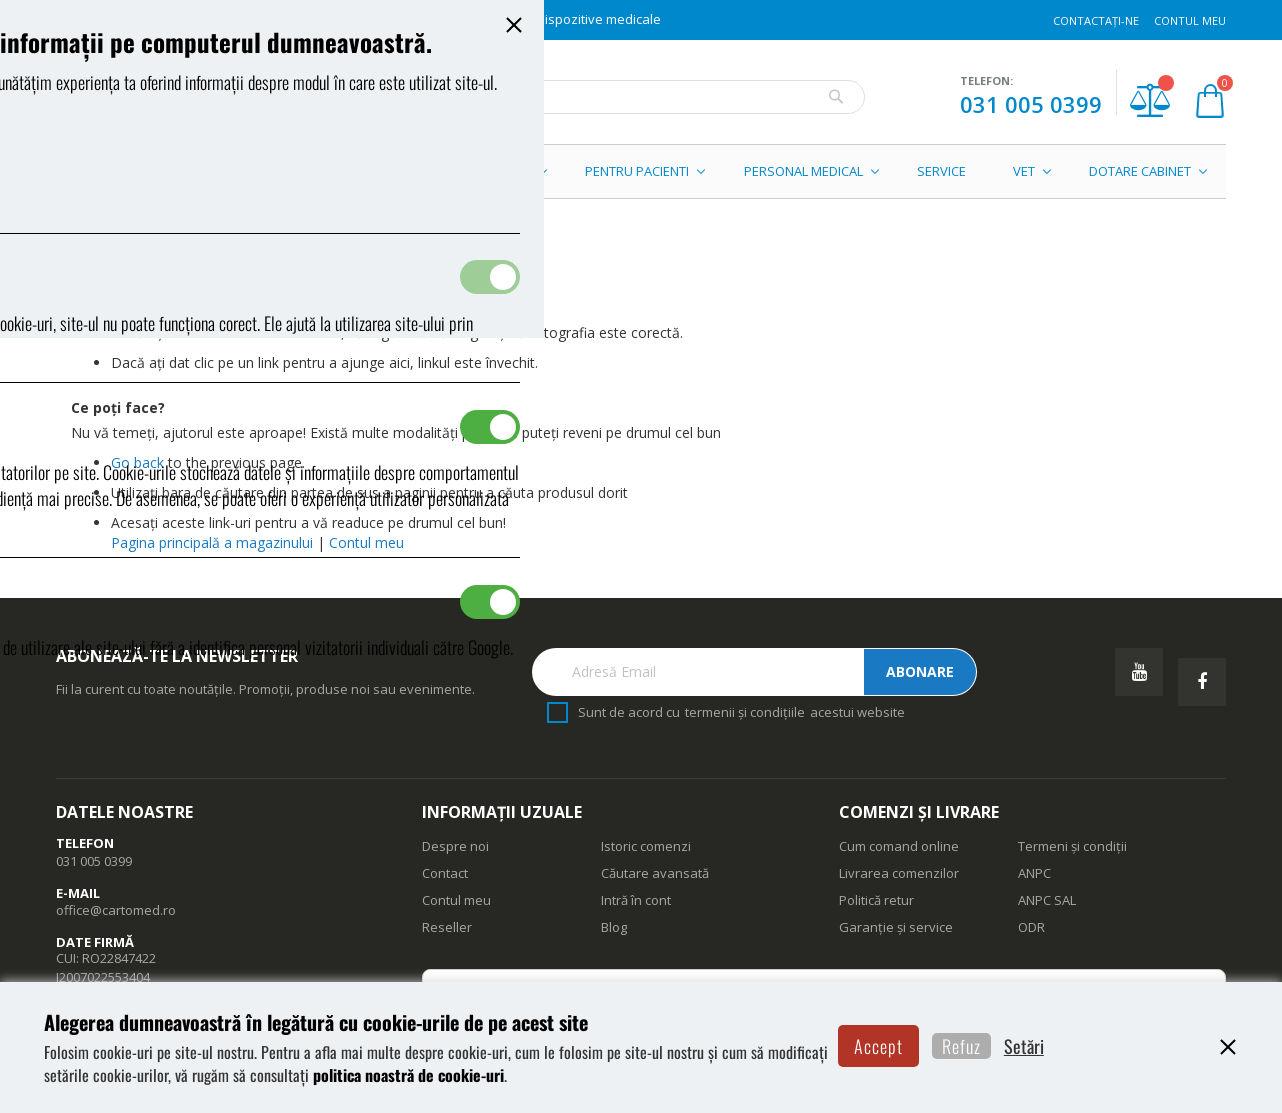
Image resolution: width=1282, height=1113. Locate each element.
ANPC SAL (1047, 900)
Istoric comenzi (646, 846)
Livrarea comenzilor (899, 873)
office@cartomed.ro (116, 910)
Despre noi (455, 846)
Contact (445, 873)
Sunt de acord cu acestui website (741, 712)
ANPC (1034, 873)
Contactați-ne (1096, 20)
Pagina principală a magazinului (214, 542)
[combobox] (637, 97)
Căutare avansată (655, 873)
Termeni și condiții (1072, 846)
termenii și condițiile (745, 712)
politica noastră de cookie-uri (574, 1061)
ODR (1031, 927)
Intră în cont (636, 900)
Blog (614, 927)
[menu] (641, 171)
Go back (137, 462)
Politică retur (876, 900)
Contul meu (1190, 20)
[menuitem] (154, 171)
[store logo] (195, 97)
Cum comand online (899, 846)
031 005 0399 (1031, 104)
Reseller (447, 927)
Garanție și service (896, 927)
